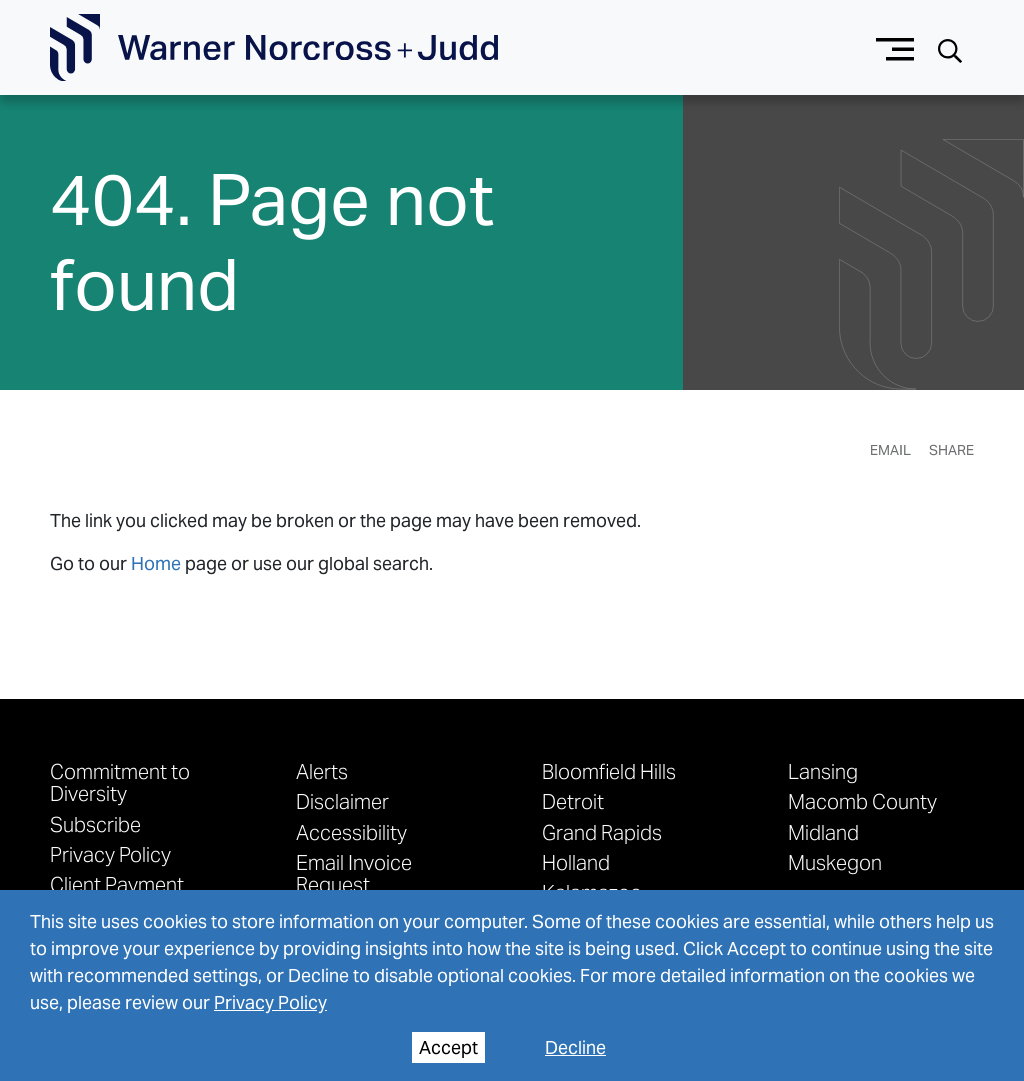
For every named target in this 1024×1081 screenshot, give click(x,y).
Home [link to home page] (156, 563)
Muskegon (835, 862)
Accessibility (351, 832)
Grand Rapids (602, 832)
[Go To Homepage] (274, 48)
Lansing (823, 771)
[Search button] (950, 48)
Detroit (573, 801)
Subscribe (95, 824)
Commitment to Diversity (120, 782)
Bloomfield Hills (609, 771)
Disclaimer (342, 801)
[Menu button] (895, 47)
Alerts (322, 771)
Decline (575, 1047)
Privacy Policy (110, 854)
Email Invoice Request (354, 873)
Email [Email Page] (890, 450)
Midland (823, 832)
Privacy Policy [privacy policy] (270, 1002)
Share (951, 450)
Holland (576, 862)
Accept (448, 1047)
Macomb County (862, 801)
